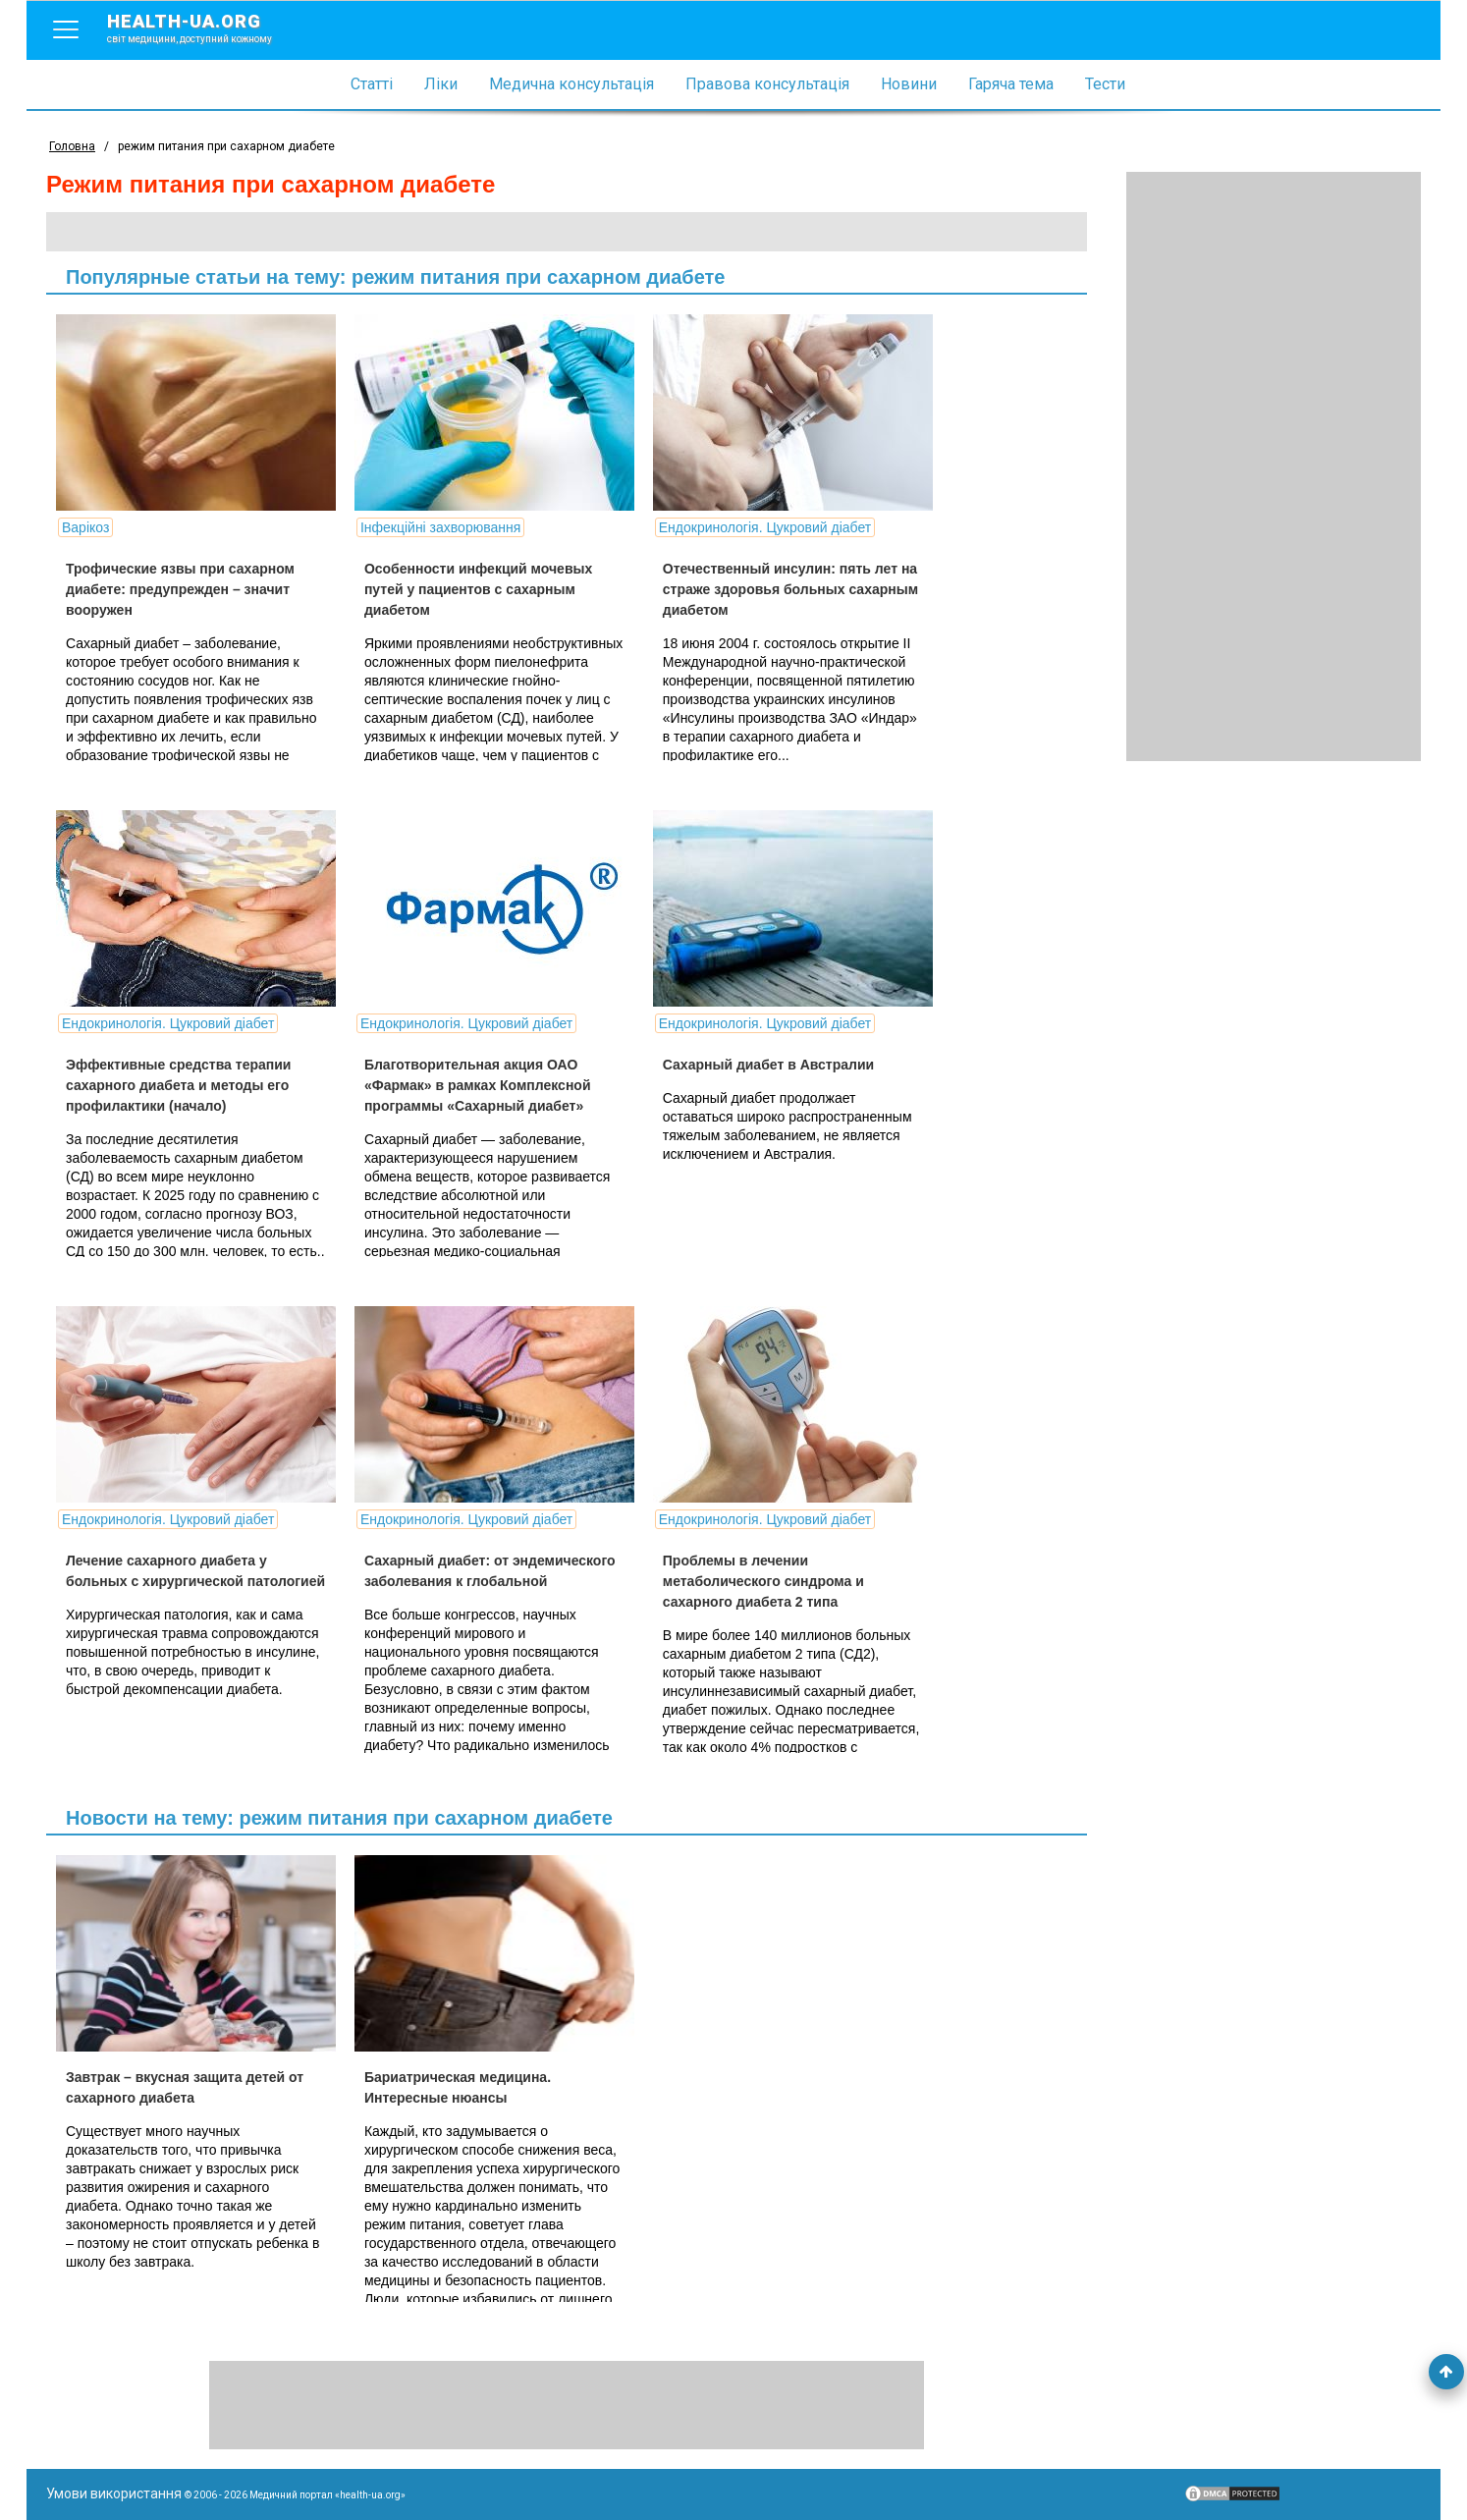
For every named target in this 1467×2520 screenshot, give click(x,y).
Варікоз (85, 527)
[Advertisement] (1273, 466)
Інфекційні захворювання (440, 527)
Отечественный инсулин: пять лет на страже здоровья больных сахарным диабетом (790, 589)
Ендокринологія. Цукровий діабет (765, 527)
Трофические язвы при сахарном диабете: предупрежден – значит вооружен (180, 589)
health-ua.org (205, 27)
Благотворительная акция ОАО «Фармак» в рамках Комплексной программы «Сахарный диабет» (477, 1085)
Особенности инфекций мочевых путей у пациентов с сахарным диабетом (478, 589)
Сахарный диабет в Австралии (768, 1064)
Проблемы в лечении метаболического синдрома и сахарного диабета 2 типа (763, 1581)
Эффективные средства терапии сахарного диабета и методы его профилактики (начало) (178, 1085)
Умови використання (114, 2493)
